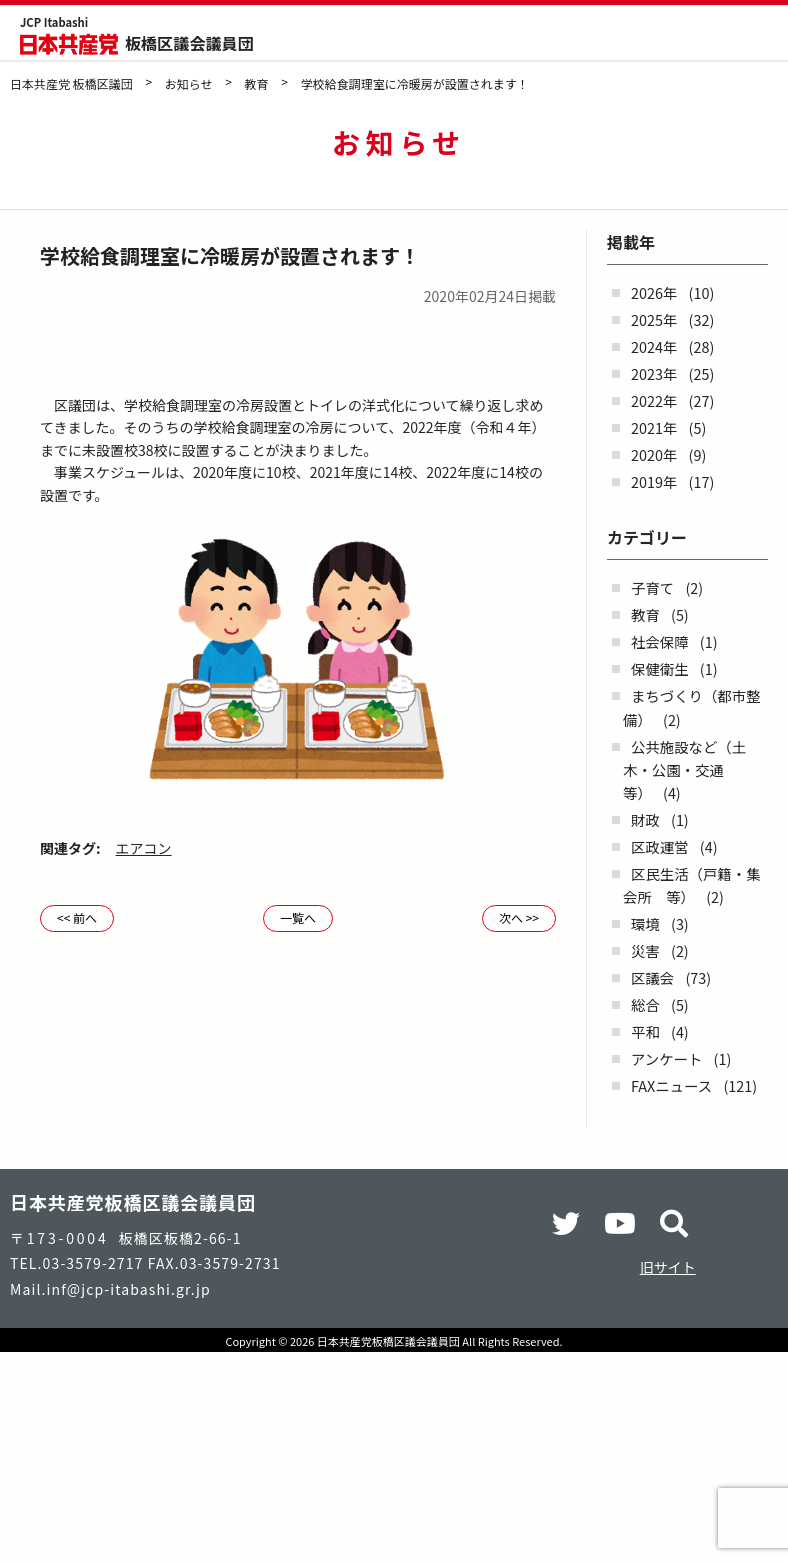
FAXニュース (671, 1085)
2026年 (654, 292)
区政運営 (660, 846)
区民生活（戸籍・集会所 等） (692, 885)
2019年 (654, 481)
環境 (645, 923)
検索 (715, 33)
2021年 (654, 427)
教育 (645, 614)
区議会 (652, 977)
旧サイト (668, 1267)
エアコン (144, 848)
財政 (645, 819)
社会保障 (660, 641)
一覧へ (298, 917)
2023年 (654, 373)
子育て (652, 587)
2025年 (654, 319)
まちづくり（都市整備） (692, 707)
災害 (645, 950)
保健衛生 (660, 668)
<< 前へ (77, 917)
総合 (645, 1004)
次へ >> (519, 917)
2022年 (654, 400)
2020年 (654, 454)
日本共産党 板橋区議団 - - (69, 44)
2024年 (654, 346)
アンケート (666, 1058)
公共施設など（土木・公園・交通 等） (684, 769)
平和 (645, 1031)
